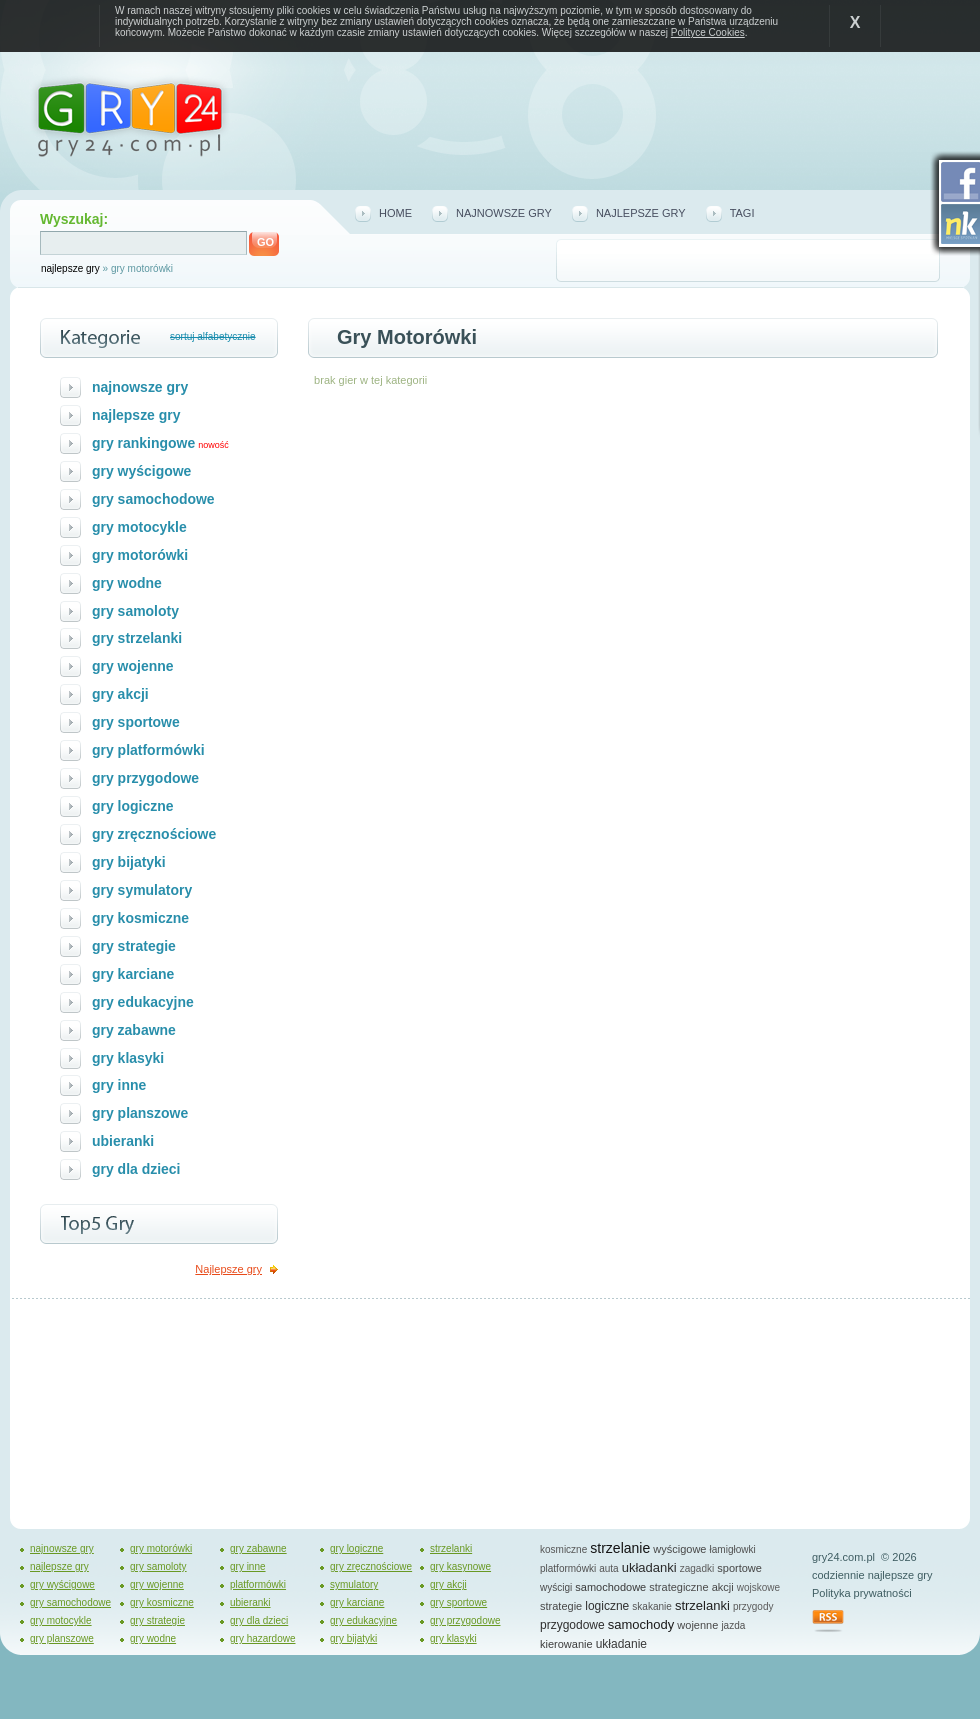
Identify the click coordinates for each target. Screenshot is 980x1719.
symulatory (354, 1584)
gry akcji (120, 694)
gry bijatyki (129, 862)
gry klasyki (128, 1058)
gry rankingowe (143, 443)
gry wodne (127, 583)
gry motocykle (139, 527)
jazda (733, 1625)
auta (608, 1568)
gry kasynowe (460, 1566)
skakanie (651, 1606)
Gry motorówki (407, 337)
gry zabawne (134, 1030)
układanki (649, 1567)
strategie (561, 1606)
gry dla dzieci (136, 1169)
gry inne (119, 1085)
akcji (723, 1587)
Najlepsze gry (228, 1269)
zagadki (697, 1568)
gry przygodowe (145, 778)
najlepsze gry (70, 268)
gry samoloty (135, 611)
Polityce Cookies (708, 32)
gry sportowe (136, 722)
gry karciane (133, 974)
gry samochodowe (153, 499)
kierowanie (566, 1644)
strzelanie (620, 1548)
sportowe (739, 1568)
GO (265, 242)
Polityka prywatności (862, 1593)
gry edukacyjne (143, 1002)
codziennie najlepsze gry (872, 1575)
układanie (621, 1644)
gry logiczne (133, 806)
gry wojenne (133, 666)
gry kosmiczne (140, 918)
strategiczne (678, 1587)
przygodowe (572, 1625)
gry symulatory (142, 890)
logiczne (607, 1606)
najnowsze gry (504, 213)
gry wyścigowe (141, 471)
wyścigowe (679, 1549)
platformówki (258, 1584)
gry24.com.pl (843, 1557)
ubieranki (123, 1141)
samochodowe (610, 1587)
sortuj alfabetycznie (213, 336)
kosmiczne (563, 1549)
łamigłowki (733, 1549)
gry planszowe (140, 1113)
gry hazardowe (263, 1638)
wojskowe (758, 1587)
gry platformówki (148, 750)
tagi (742, 213)
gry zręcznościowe (154, 834)
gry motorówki (140, 555)
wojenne (697, 1625)
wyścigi (556, 1587)
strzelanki (451, 1548)
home (395, 213)
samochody (641, 1624)
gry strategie (134, 946)
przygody (753, 1606)
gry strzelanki (137, 638)
